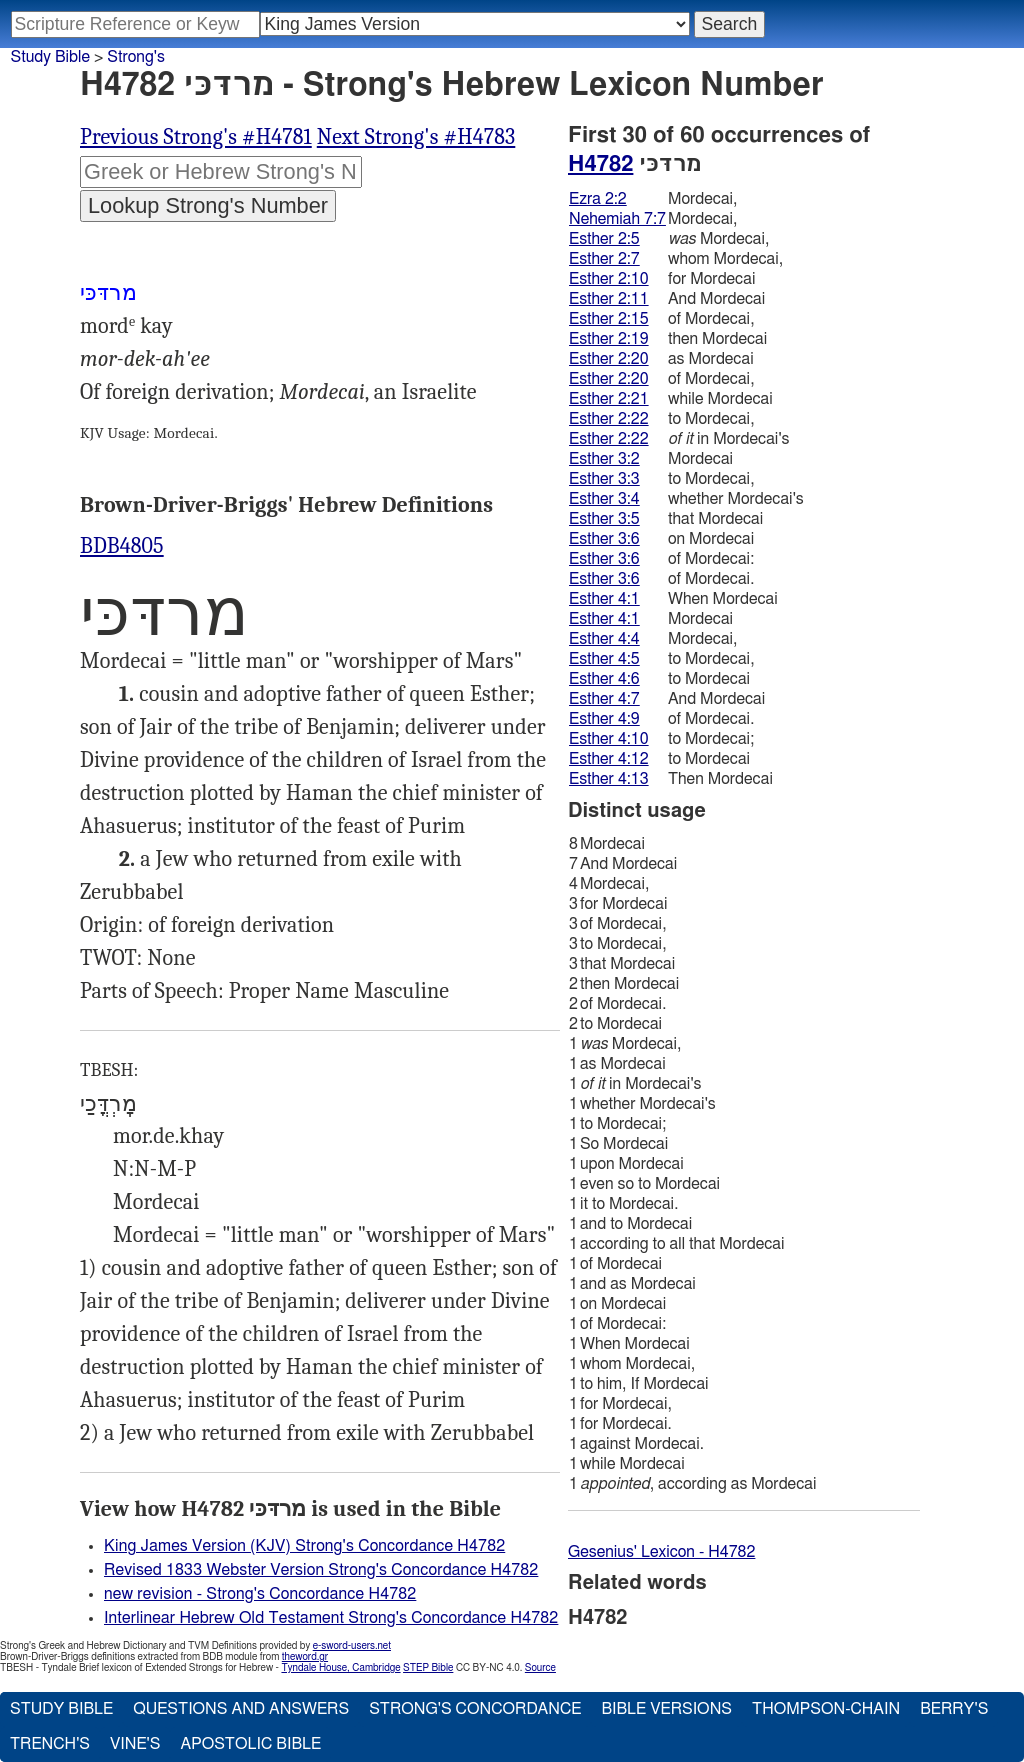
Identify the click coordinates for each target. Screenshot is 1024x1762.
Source (540, 1668)
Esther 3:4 (604, 499)
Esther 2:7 (604, 259)
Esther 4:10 (609, 739)
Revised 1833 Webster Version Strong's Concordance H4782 (321, 1570)
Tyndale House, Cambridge (340, 1668)
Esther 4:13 (609, 779)
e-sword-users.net (352, 1646)
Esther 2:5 (604, 239)
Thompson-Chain (826, 1709)
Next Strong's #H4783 (416, 137)
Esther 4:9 (604, 719)
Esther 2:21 (609, 399)
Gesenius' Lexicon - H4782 (661, 1552)
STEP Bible (428, 1668)
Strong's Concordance (475, 1709)
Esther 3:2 (604, 459)
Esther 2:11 (609, 299)
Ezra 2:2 (598, 199)
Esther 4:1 (604, 599)
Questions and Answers (241, 1709)
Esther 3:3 (604, 479)
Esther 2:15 (609, 319)
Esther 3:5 (604, 519)
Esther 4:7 (604, 699)
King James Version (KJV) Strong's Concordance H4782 (304, 1546)
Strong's (136, 57)
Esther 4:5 (604, 659)
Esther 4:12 (609, 759)
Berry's (954, 1709)
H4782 (600, 164)
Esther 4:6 (604, 679)
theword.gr (305, 1657)
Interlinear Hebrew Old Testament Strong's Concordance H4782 (331, 1618)
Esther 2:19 (609, 339)
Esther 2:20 (609, 359)
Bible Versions (666, 1709)
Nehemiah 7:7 (617, 219)
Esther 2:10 (609, 279)
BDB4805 (122, 546)
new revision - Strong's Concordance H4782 (260, 1594)
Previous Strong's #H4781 (196, 137)
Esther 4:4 (604, 639)
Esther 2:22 (609, 419)
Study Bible (50, 57)
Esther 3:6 (604, 539)
